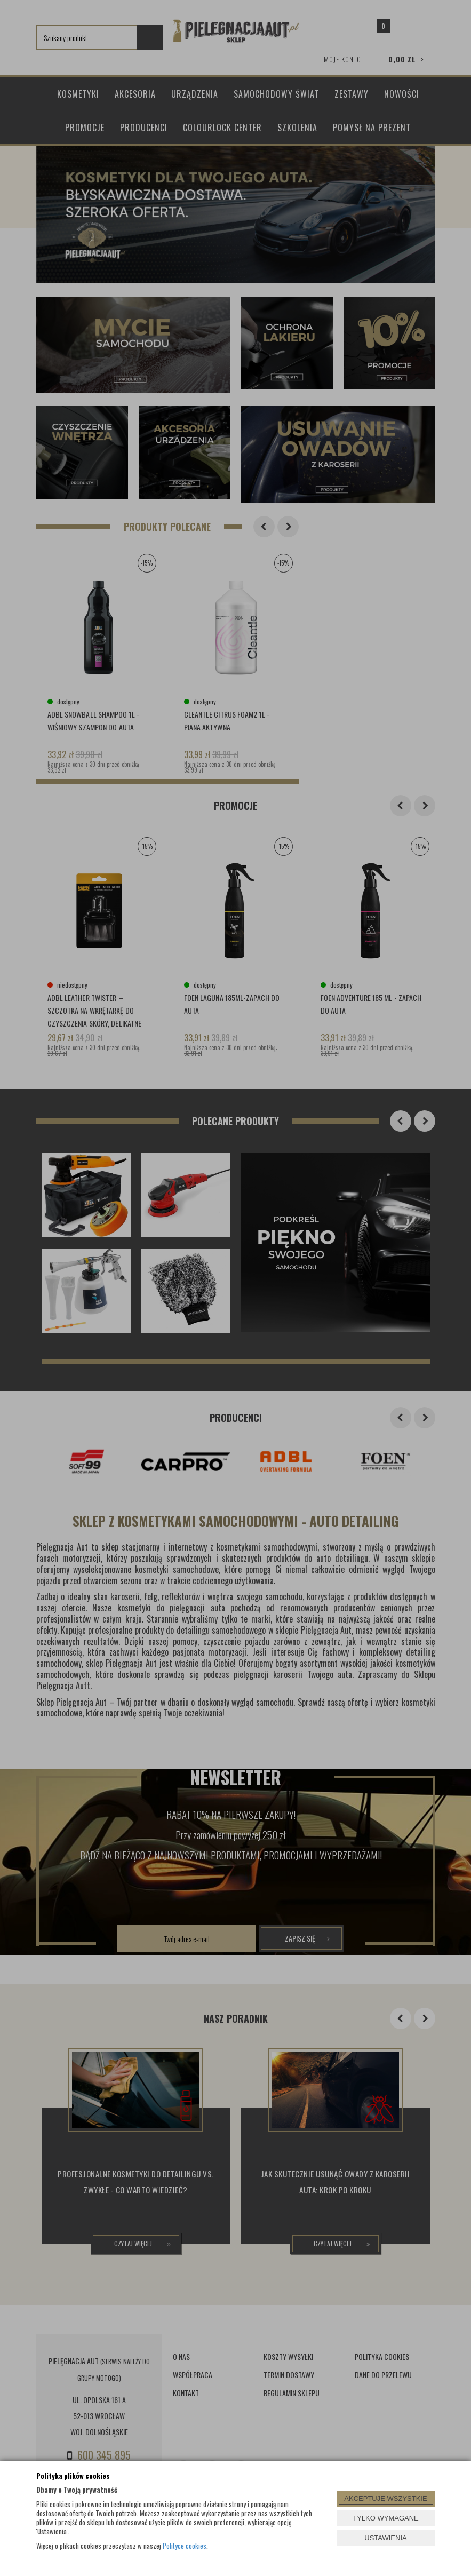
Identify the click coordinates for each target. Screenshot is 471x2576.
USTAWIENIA (385, 2538)
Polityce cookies (184, 2545)
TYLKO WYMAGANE (386, 2518)
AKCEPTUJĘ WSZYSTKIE (385, 2498)
